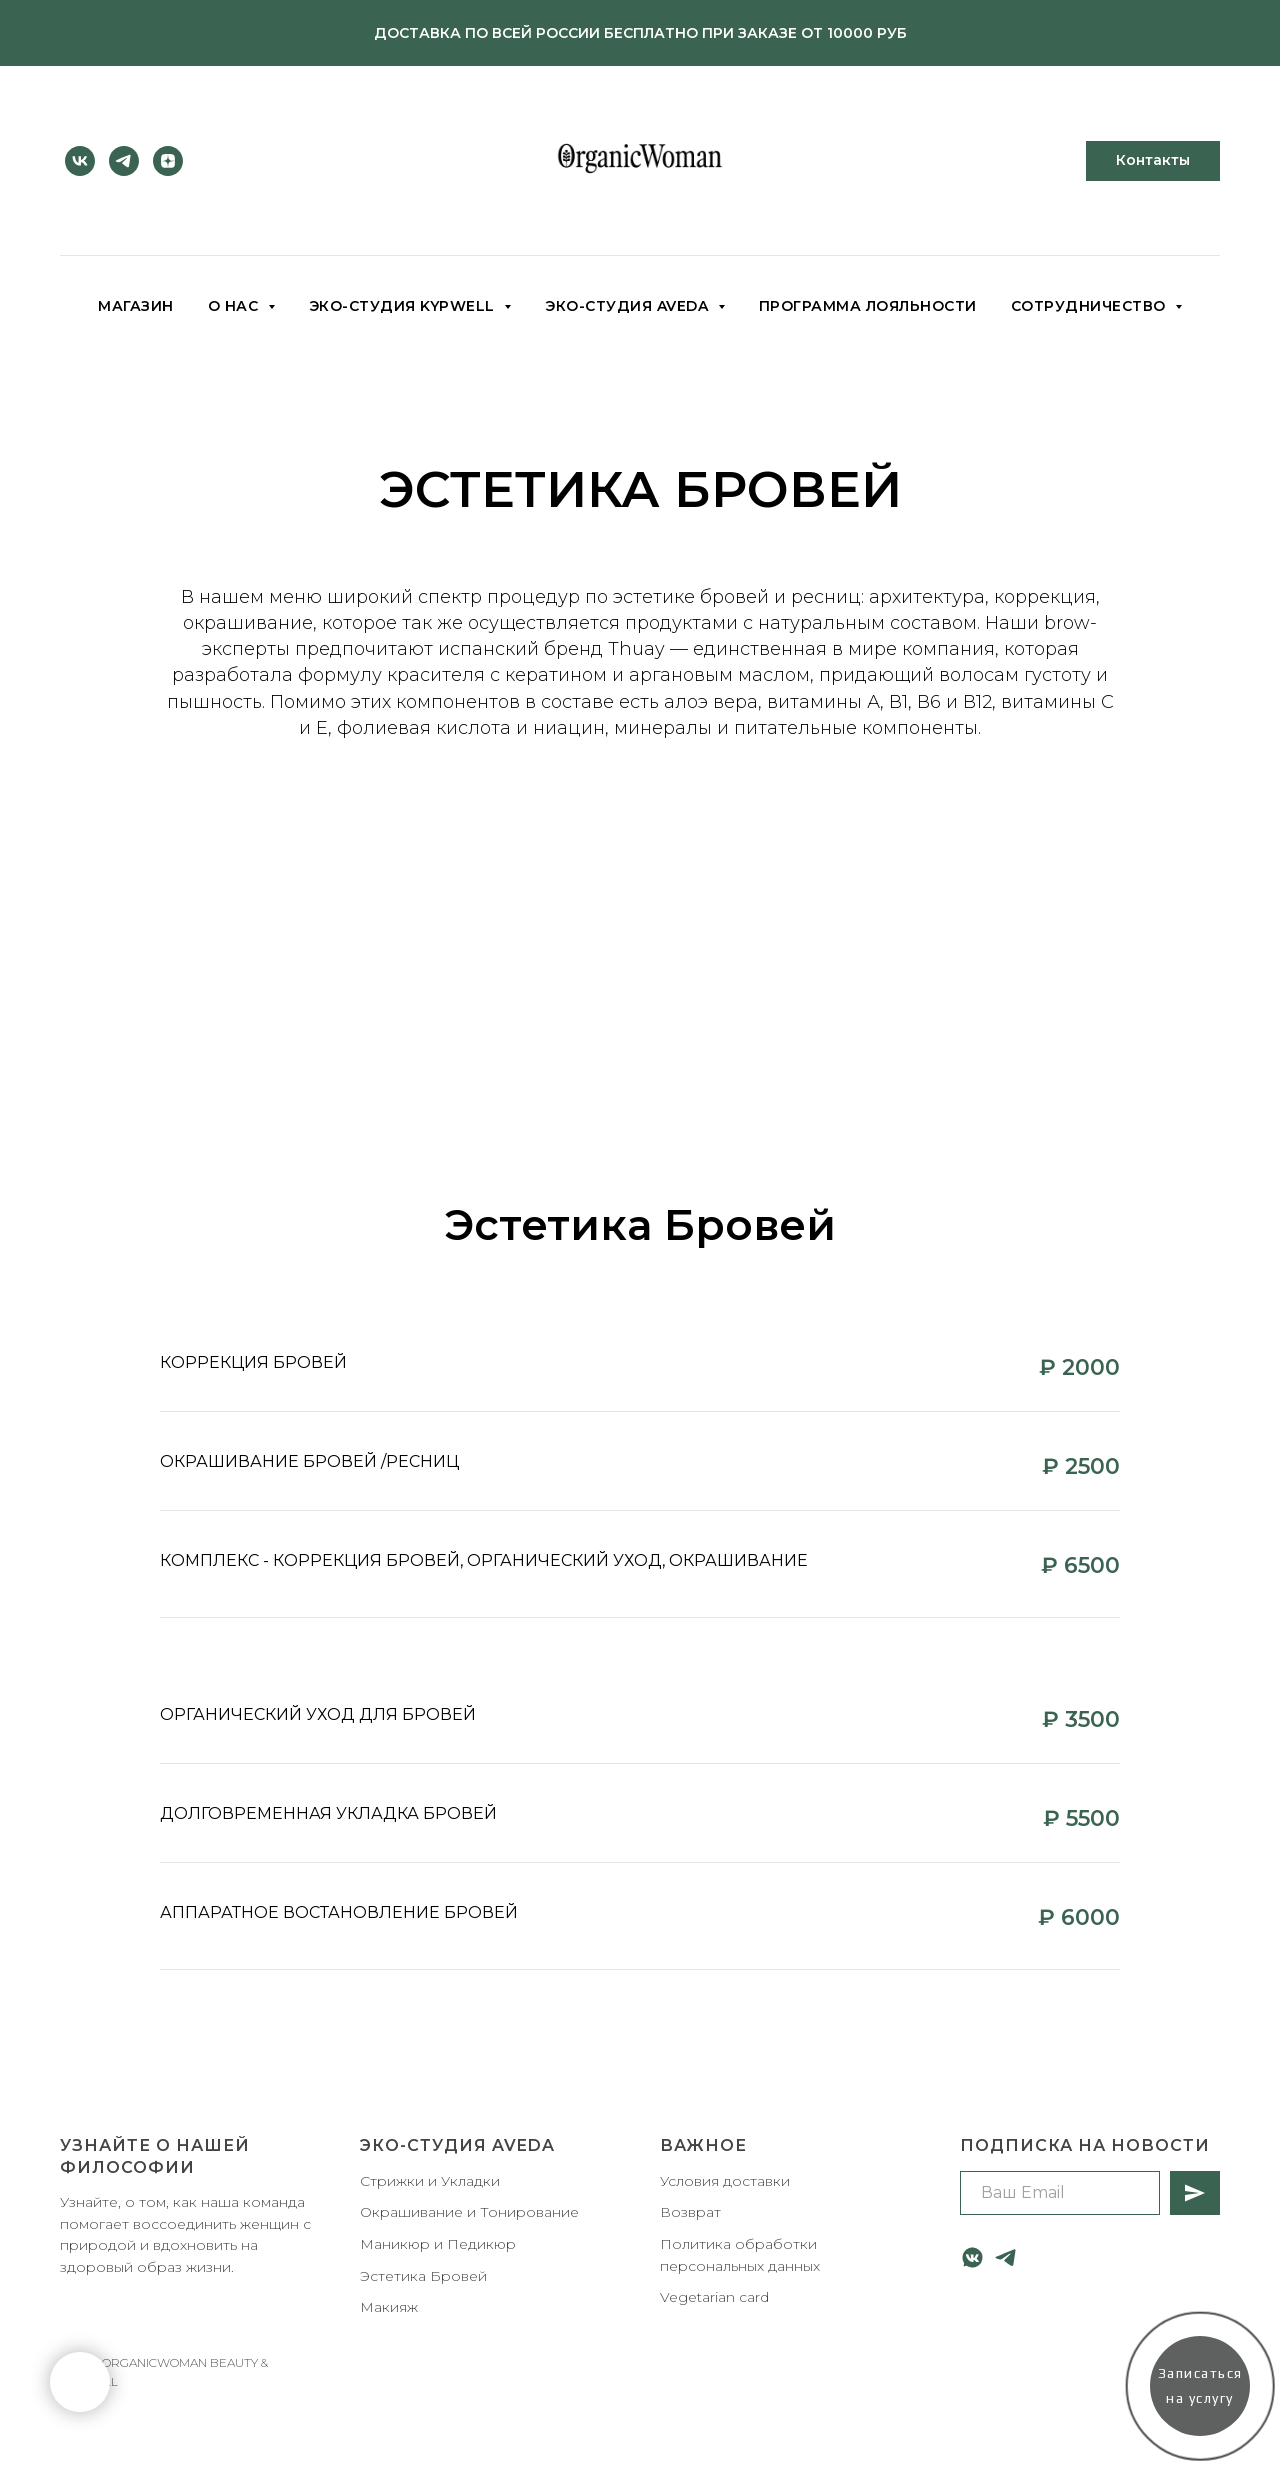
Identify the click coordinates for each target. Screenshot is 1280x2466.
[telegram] (124, 161)
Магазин (136, 306)
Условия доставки (725, 2181)
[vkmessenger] (972, 2257)
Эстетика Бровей (423, 2276)
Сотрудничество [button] (1091, 306)
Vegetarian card (714, 2297)
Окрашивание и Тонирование (469, 2212)
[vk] (80, 161)
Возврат (690, 2212)
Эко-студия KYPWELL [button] (404, 306)
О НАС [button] (235, 306)
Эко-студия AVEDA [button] (629, 306)
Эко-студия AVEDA (457, 2145)
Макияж (389, 2307)
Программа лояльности (868, 306)
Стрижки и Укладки (430, 2181)
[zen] (168, 161)
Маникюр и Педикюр (438, 2244)
